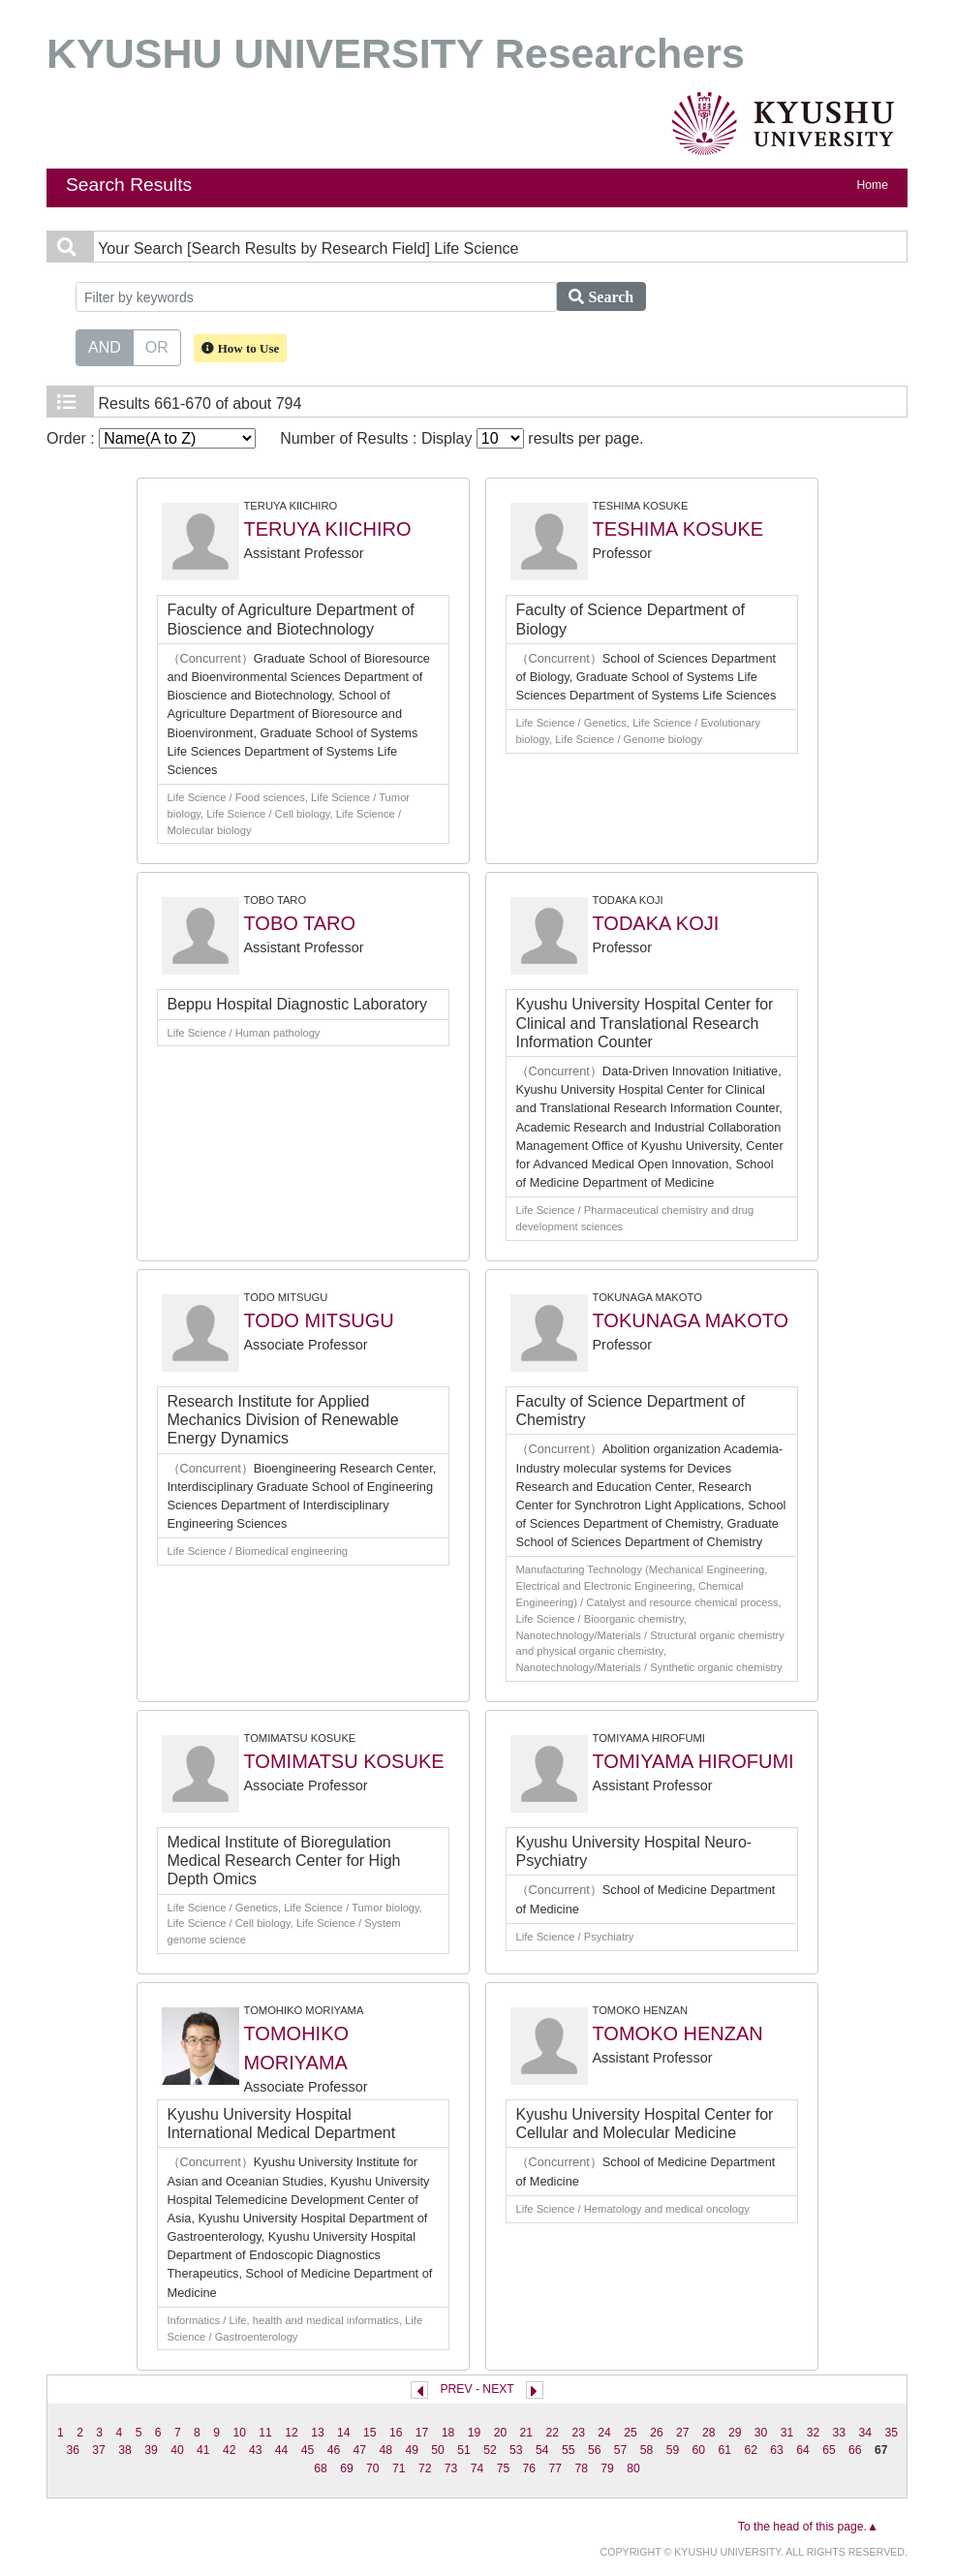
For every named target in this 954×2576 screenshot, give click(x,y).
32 (813, 2432)
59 (673, 2450)
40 (177, 2450)
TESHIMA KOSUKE (678, 529)
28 (709, 2432)
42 (229, 2450)
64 (803, 2450)
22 (552, 2432)
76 (530, 2468)
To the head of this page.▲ (808, 2526)
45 (308, 2450)
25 (630, 2432)
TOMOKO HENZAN (678, 2033)
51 (464, 2450)
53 (516, 2450)
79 (607, 2468)
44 (282, 2450)
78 (581, 2468)
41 (203, 2450)
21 (527, 2432)
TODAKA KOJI (656, 923)
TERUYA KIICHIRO (328, 529)
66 (855, 2450)
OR (157, 346)
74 (477, 2468)
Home (872, 185)
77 (556, 2468)
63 (777, 2450)
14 (344, 2432)
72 (425, 2468)
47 (360, 2450)
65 (829, 2450)
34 (866, 2432)
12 (291, 2432)
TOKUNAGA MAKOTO (691, 1320)
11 (265, 2432)
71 (399, 2468)
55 (568, 2450)
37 (99, 2450)
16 (396, 2432)
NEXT (497, 2389)
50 (438, 2450)
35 (891, 2432)
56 (594, 2450)
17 (422, 2432)
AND (104, 346)
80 (633, 2468)
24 (604, 2432)
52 (490, 2450)
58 (647, 2450)
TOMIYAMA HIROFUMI (693, 1761)
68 (320, 2468)
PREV (456, 2389)
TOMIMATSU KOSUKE (344, 1761)
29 (735, 2432)
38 (125, 2450)
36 (72, 2450)
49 (411, 2450)
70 (373, 2468)
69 (347, 2468)
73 (451, 2468)
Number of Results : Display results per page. (461, 438)
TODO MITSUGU (319, 1320)
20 (501, 2432)
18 (448, 2432)
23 (578, 2432)
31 (787, 2432)
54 (542, 2450)
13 (317, 2432)
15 (370, 2432)
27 (683, 2432)
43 (255, 2450)
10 (239, 2432)
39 (151, 2450)
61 (724, 2450)
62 (750, 2450)
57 (621, 2450)
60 (699, 2450)
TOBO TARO (300, 923)
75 (503, 2468)
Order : (151, 438)
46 (334, 2450)
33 (839, 2432)
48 (386, 2450)
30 (761, 2432)
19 (474, 2432)
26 (656, 2432)
